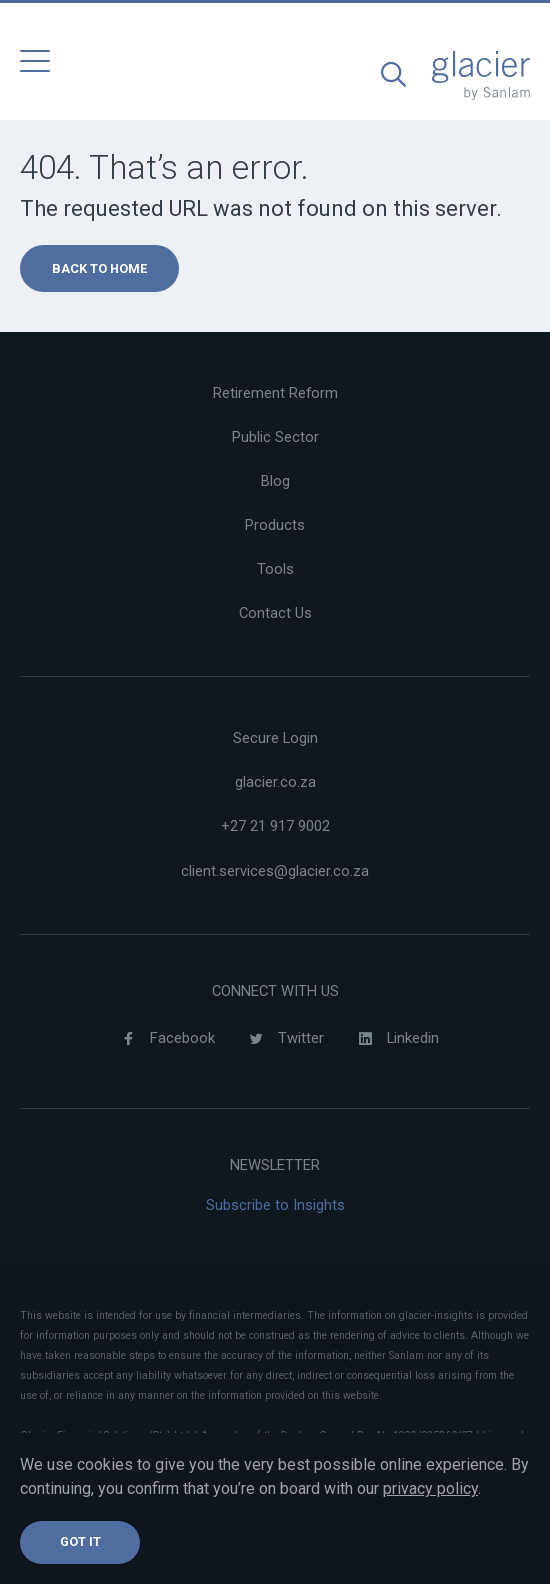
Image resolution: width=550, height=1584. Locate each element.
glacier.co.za (275, 782)
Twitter (281, 1039)
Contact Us (275, 613)
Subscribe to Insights (275, 1205)
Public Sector (275, 437)
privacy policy (430, 1488)
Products (275, 525)
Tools (275, 569)
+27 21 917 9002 (275, 826)
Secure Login (275, 738)
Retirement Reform (275, 393)
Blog (275, 481)
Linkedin (393, 1039)
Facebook (163, 1039)
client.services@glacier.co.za (275, 871)
